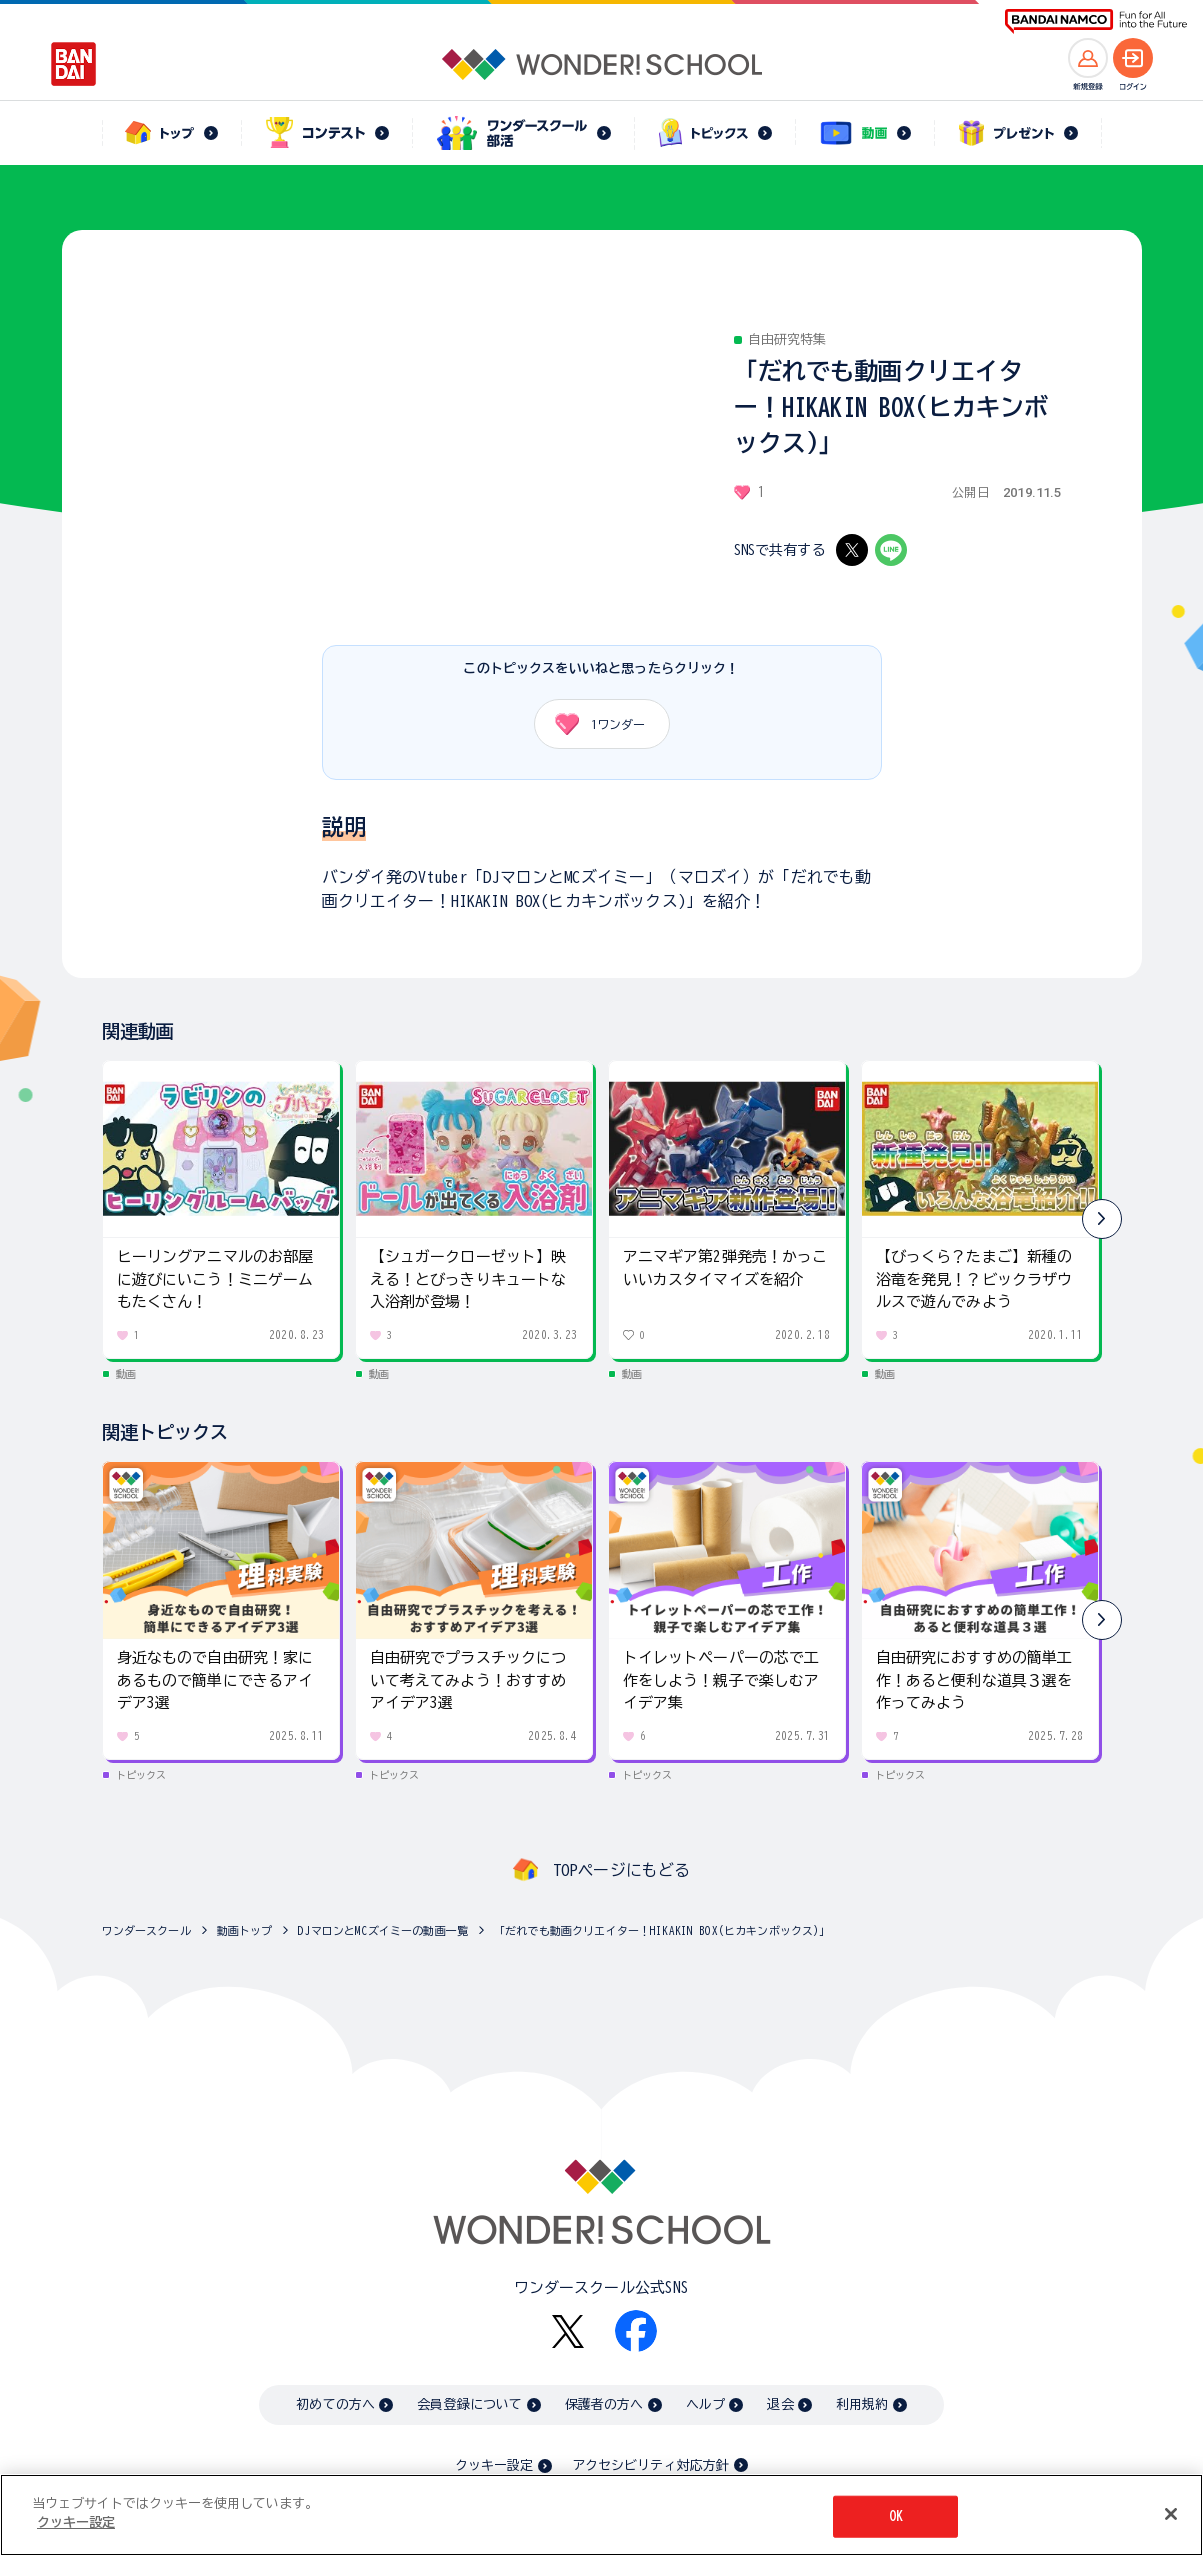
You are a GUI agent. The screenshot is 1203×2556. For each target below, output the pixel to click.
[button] (1102, 1219)
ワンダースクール (146, 1930)
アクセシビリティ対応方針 (651, 2465)
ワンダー (593, 724)
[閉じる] (1171, 2514)
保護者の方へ (604, 2404)
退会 (780, 2404)
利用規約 (862, 2404)
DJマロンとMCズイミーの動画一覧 (383, 1930)
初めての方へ (335, 2404)
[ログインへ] (1133, 58)
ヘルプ (705, 2404)
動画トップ (245, 1930)
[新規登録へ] (1088, 58)
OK (896, 2516)
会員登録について (469, 2404)
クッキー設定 (494, 2465)
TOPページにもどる (622, 1870)
